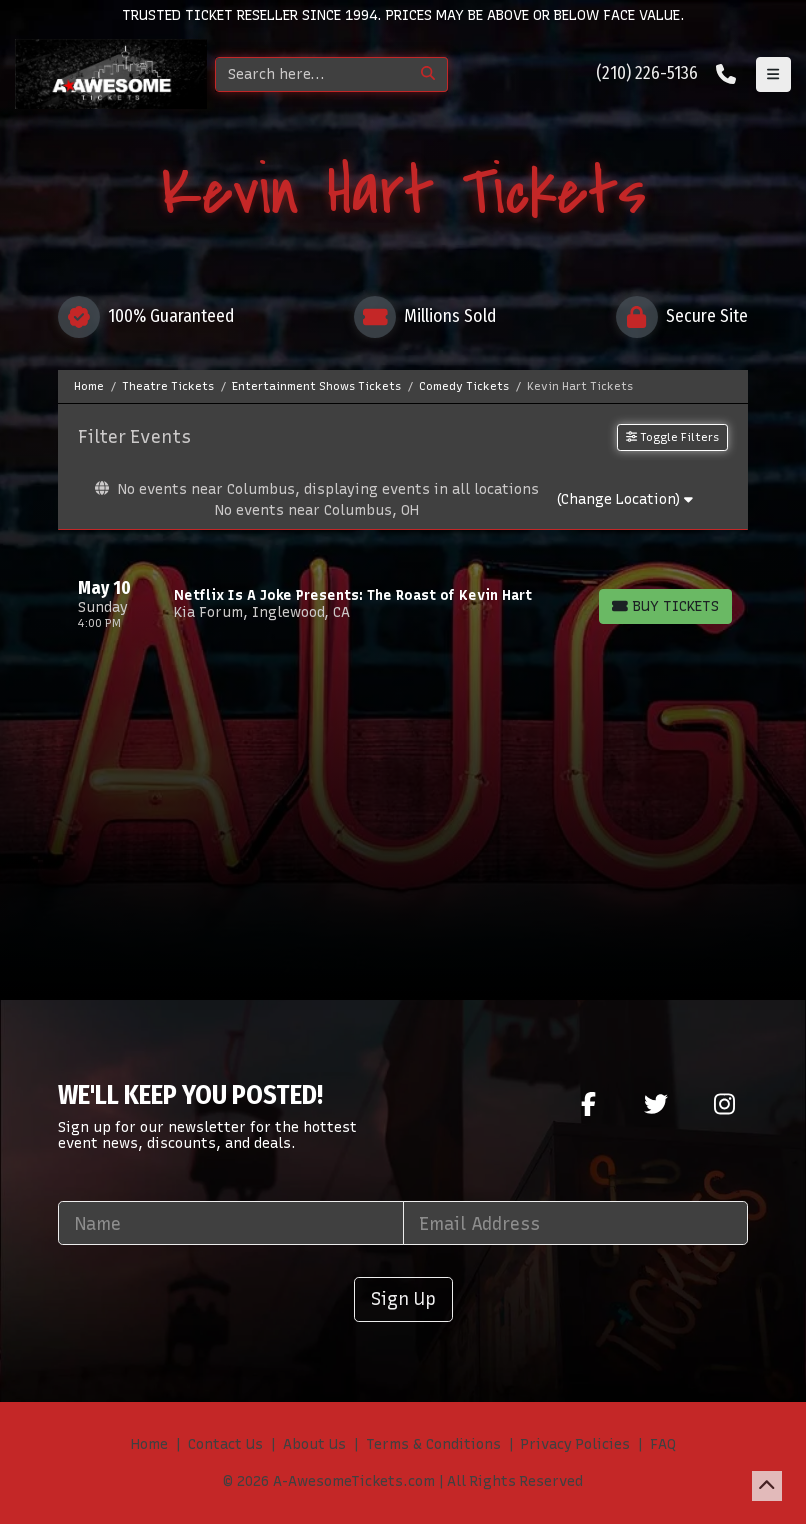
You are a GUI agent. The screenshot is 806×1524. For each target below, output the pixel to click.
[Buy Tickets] (665, 606)
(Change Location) (624, 499)
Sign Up (403, 1298)
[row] (403, 604)
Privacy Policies (575, 1444)
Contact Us (225, 1444)
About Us (314, 1444)
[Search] (312, 74)
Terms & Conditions (433, 1444)
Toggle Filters (672, 437)
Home (149, 1444)
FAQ (663, 1444)
